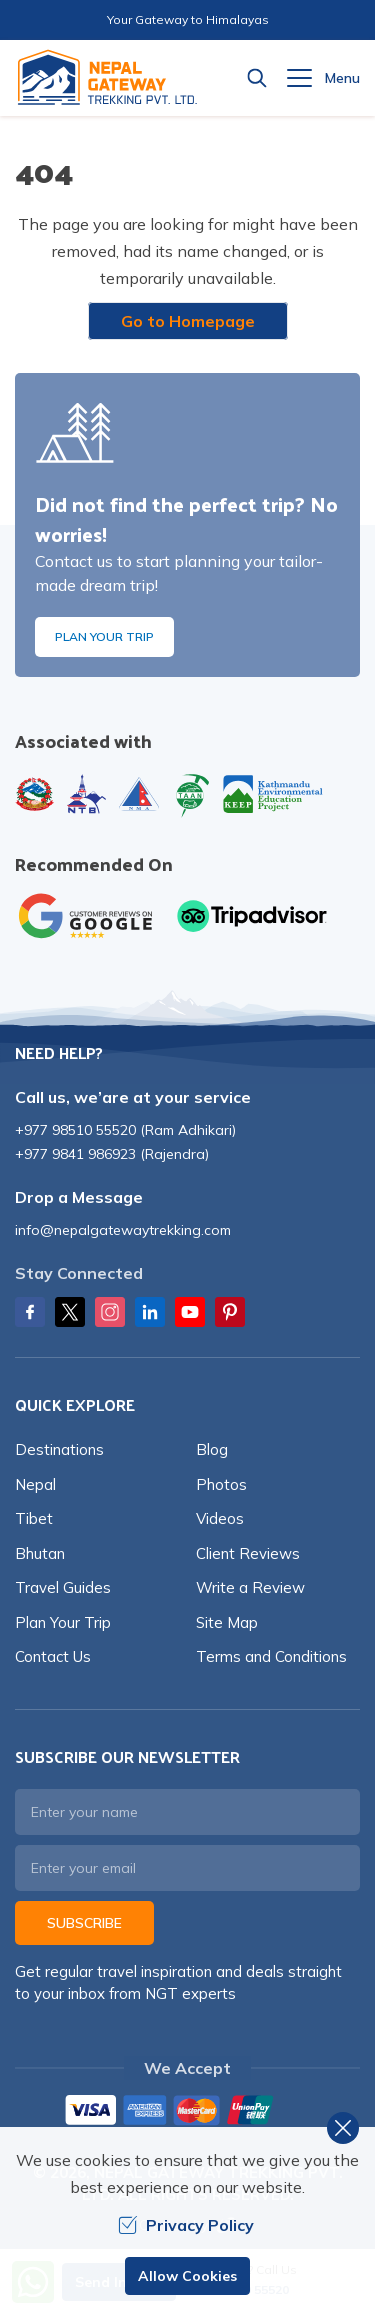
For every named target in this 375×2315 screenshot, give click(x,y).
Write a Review (250, 1587)
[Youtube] (190, 1312)
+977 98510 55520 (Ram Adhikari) (125, 1130)
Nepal (35, 1484)
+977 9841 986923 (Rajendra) (112, 1154)
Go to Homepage (188, 321)
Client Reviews (248, 1553)
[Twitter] (70, 1312)
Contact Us (53, 1656)
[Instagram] (110, 1312)
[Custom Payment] (187, 2112)
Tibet (34, 1518)
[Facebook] (30, 1312)
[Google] (90, 916)
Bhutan (40, 1553)
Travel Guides (63, 1587)
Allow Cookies (187, 2276)
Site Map (227, 1622)
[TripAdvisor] (252, 916)
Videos (220, 1518)
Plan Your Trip (104, 636)
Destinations (59, 1449)
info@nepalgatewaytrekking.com (123, 1230)
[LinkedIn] (150, 1312)
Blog (212, 1449)
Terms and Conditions (271, 1656)
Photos (221, 1484)
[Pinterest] (230, 1312)
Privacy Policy (186, 2225)
